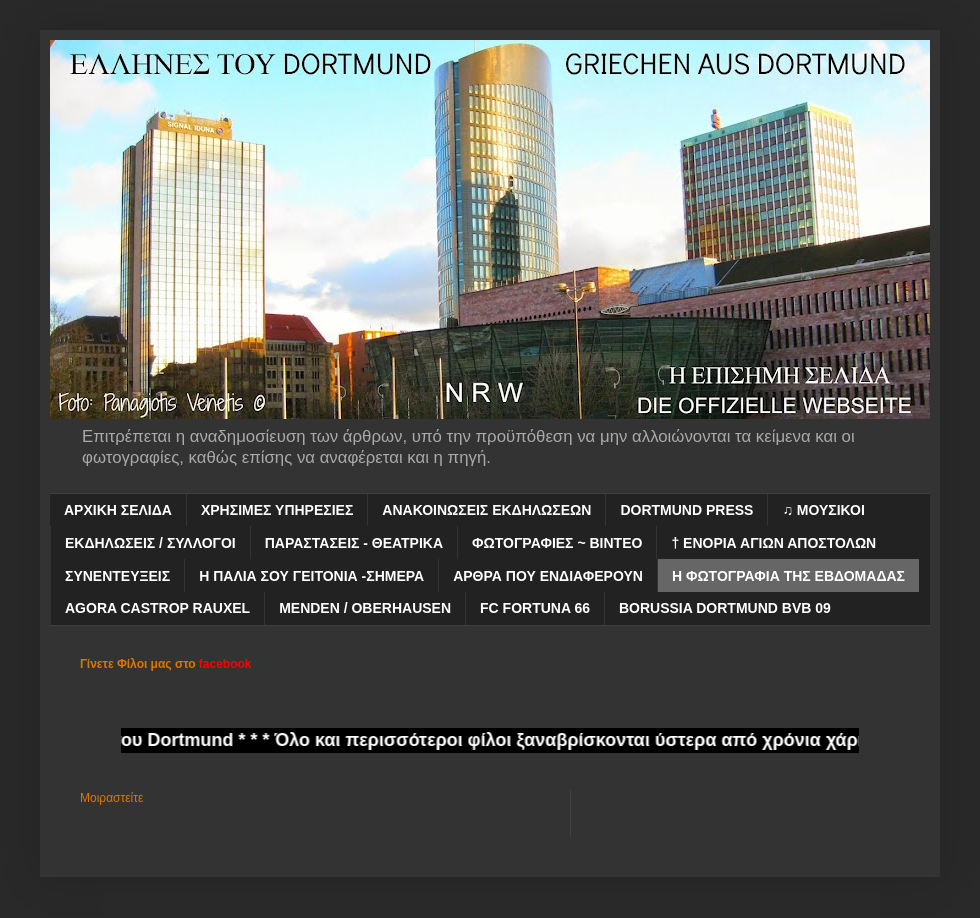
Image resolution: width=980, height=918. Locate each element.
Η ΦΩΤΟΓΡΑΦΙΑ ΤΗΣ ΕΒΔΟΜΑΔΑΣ (788, 576)
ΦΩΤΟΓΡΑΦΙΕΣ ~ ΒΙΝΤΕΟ (557, 543)
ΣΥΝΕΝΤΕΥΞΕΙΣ (117, 576)
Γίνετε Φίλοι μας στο (166, 664)
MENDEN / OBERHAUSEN (365, 608)
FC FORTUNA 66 (535, 608)
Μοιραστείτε (111, 798)
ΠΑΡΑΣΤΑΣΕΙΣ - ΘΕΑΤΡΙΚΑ (354, 543)
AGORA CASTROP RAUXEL (157, 608)
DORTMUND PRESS (686, 510)
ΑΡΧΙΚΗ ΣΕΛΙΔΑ (118, 510)
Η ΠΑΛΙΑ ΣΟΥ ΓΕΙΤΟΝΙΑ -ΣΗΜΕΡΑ (311, 576)
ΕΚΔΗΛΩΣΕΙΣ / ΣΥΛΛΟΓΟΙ (150, 543)
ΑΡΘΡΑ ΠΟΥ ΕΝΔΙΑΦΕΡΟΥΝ (548, 576)
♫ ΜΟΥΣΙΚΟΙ (823, 510)
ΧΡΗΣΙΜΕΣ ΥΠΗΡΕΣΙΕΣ (277, 510)
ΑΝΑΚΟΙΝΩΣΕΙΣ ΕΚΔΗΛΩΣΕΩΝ (486, 510)
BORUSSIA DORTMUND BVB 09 (725, 608)
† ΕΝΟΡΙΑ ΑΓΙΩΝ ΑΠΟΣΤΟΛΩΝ (773, 543)
